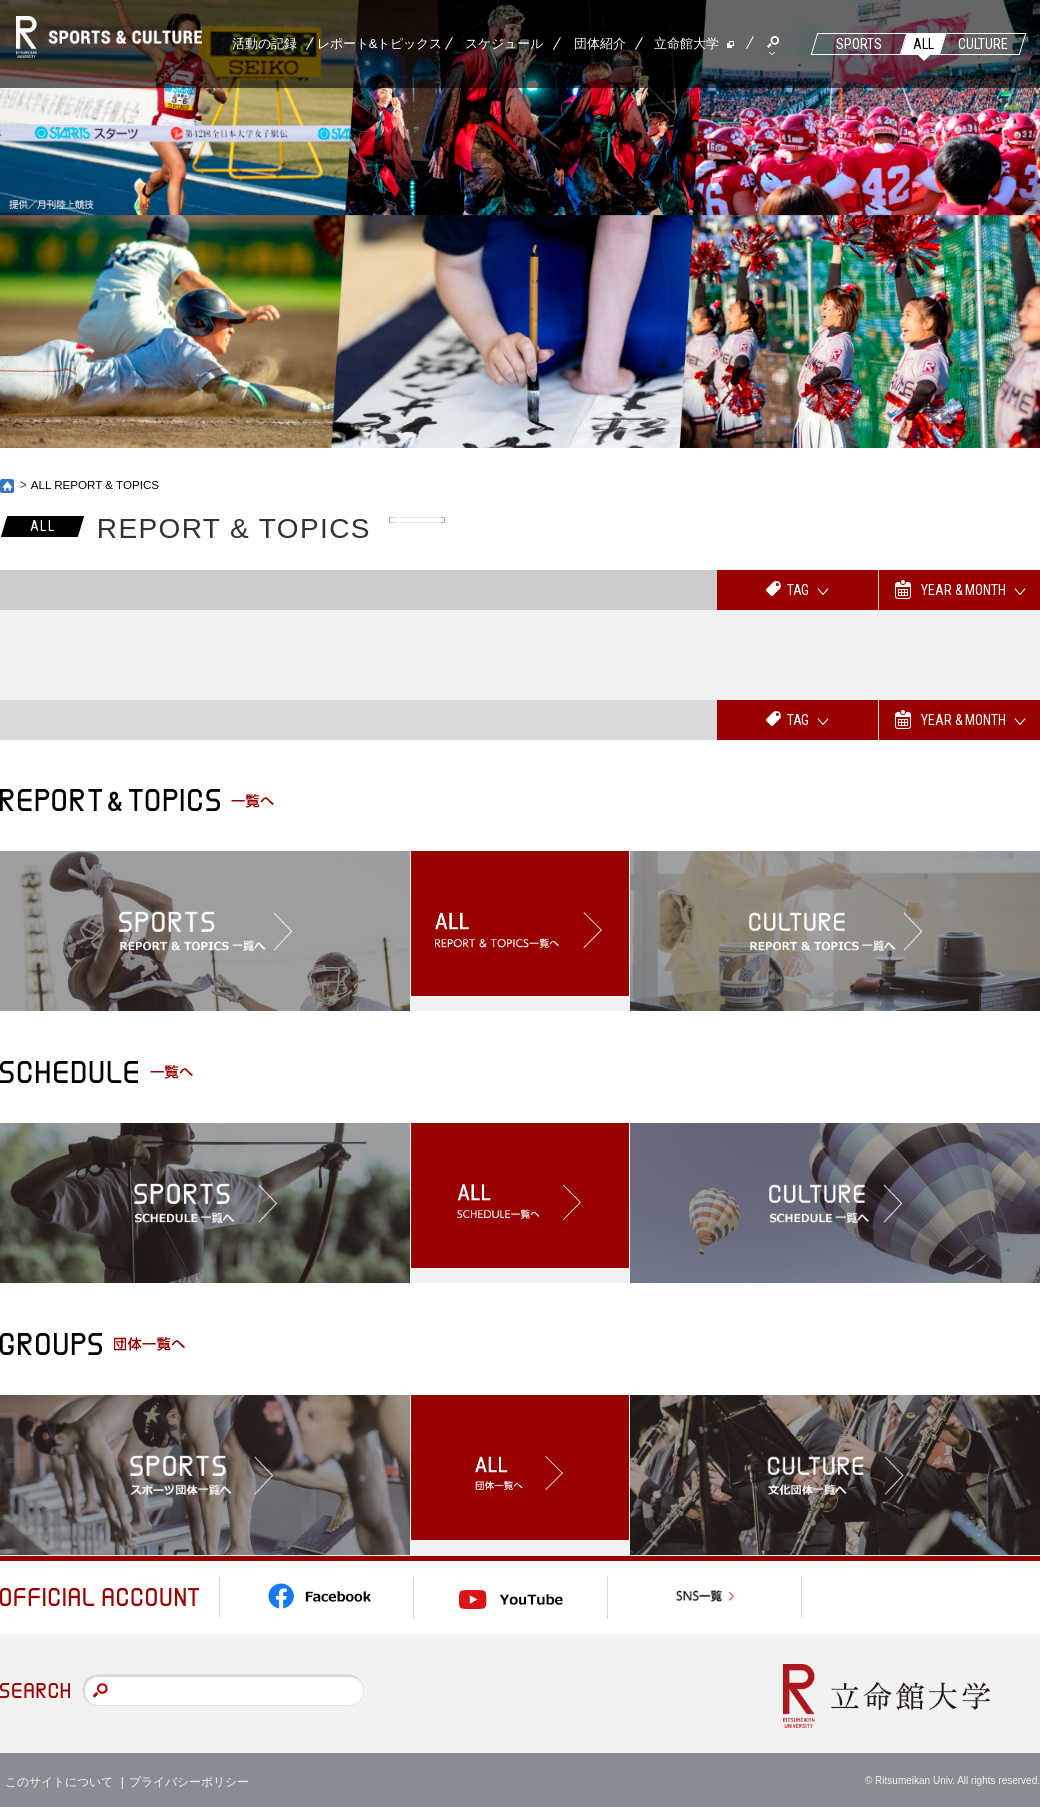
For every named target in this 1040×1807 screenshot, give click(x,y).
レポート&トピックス (380, 43)
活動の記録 (264, 43)
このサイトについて (59, 1777)
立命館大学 (686, 43)
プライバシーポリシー (189, 1777)
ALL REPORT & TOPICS (97, 485)
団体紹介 (600, 43)
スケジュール (504, 43)
